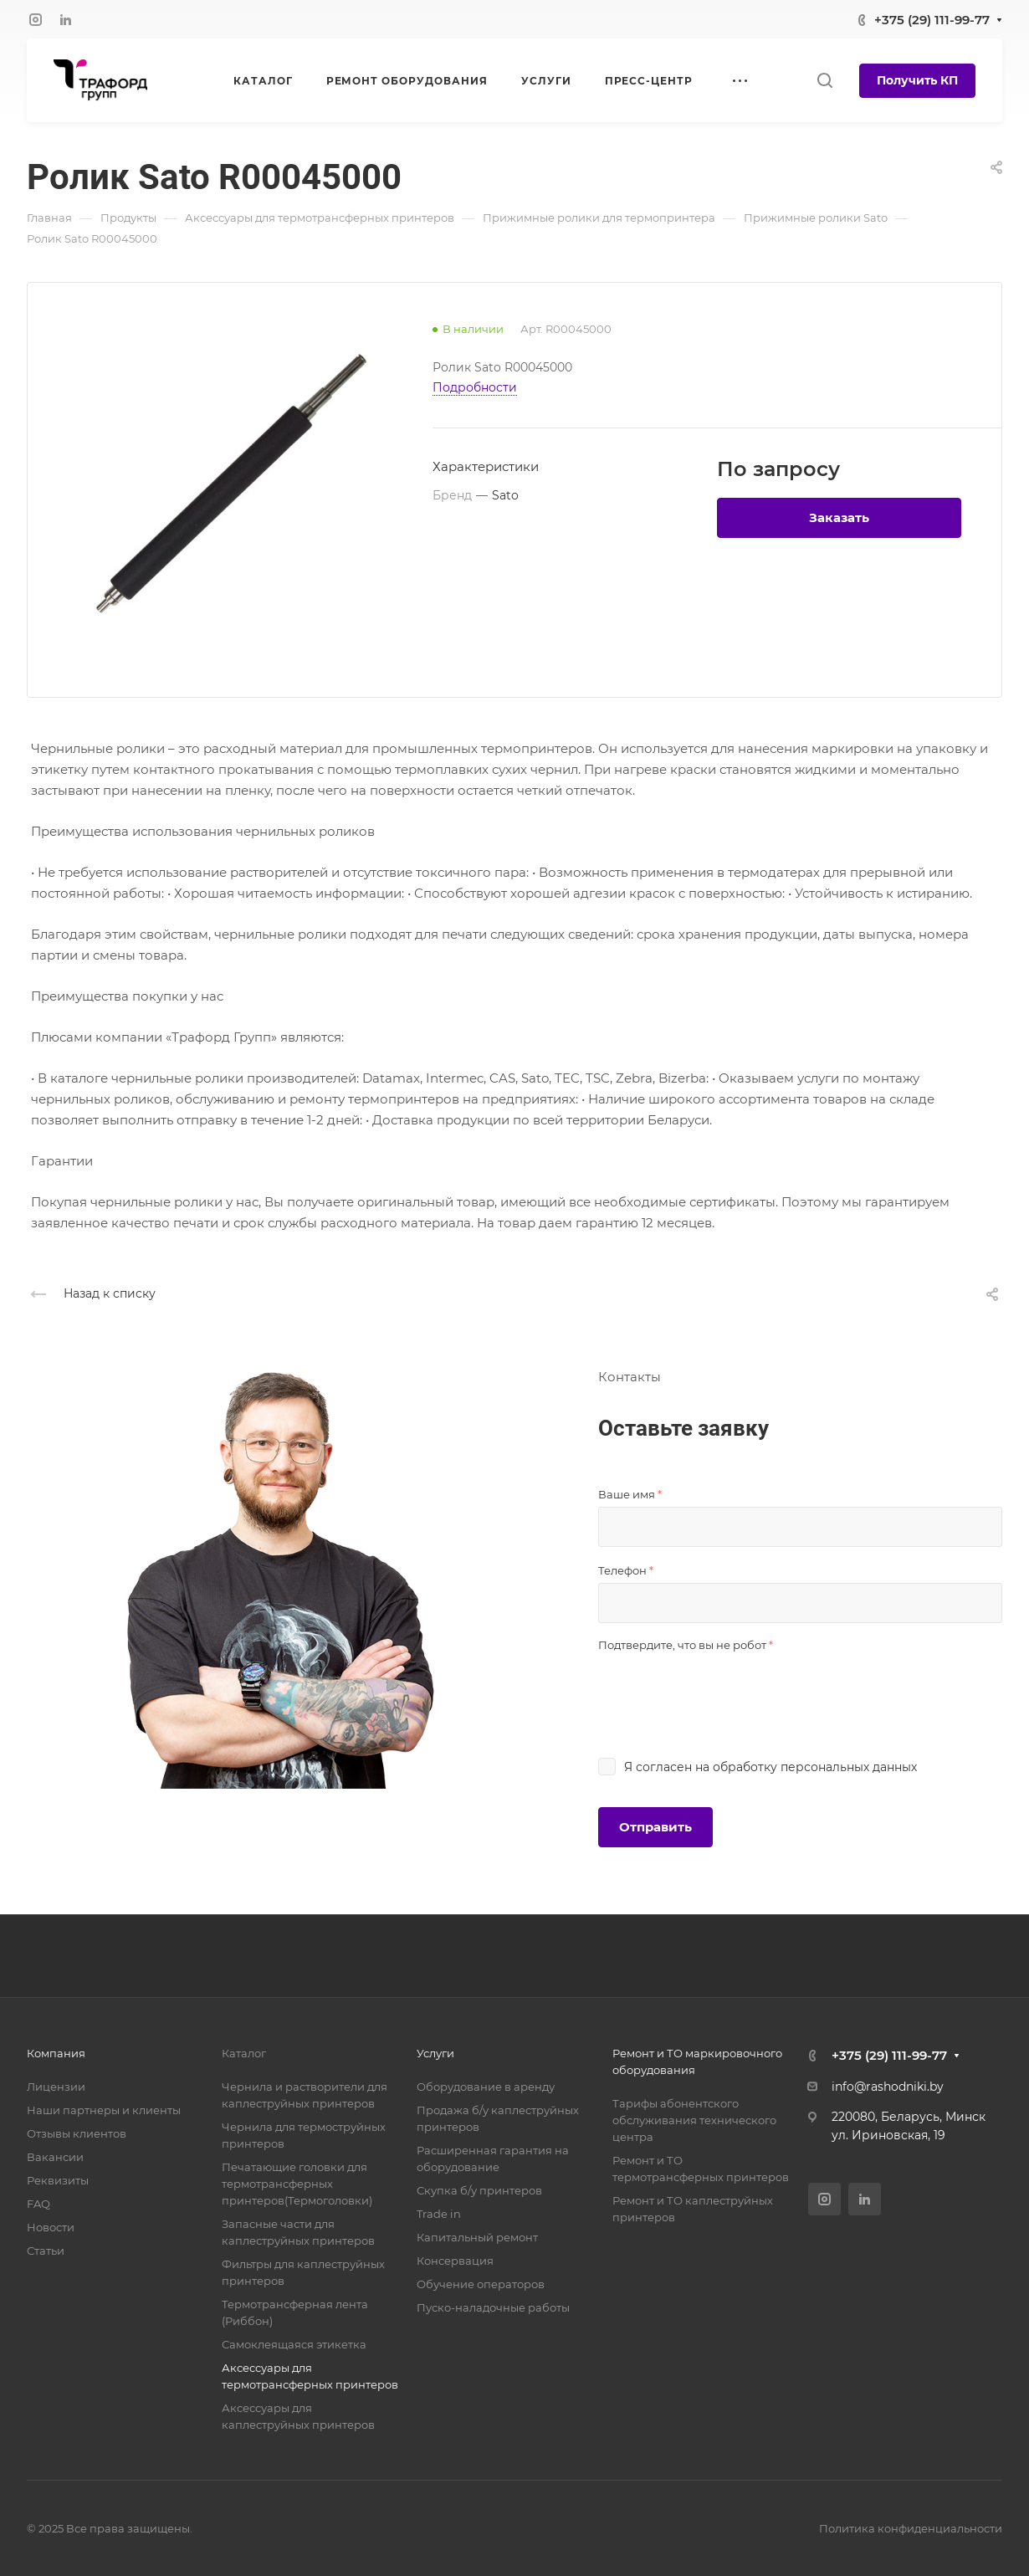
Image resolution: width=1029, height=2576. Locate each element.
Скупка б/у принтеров (479, 2190)
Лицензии (56, 2086)
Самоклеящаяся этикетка (294, 2344)
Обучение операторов (481, 2284)
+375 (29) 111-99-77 (932, 20)
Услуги (435, 2053)
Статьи (45, 2250)
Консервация (455, 2260)
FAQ (38, 2203)
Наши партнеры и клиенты (104, 2110)
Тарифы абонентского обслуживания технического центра (694, 2120)
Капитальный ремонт (477, 2237)
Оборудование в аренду (486, 2086)
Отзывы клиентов (76, 2133)
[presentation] (725, 1690)
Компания (56, 2053)
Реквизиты (58, 2180)
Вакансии (55, 2157)
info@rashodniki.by (888, 2086)
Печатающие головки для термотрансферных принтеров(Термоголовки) (297, 2183)
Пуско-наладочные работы (493, 2307)
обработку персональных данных (815, 1767)
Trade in (439, 2213)
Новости (50, 2227)
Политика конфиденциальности (910, 2528)
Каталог (244, 2053)
